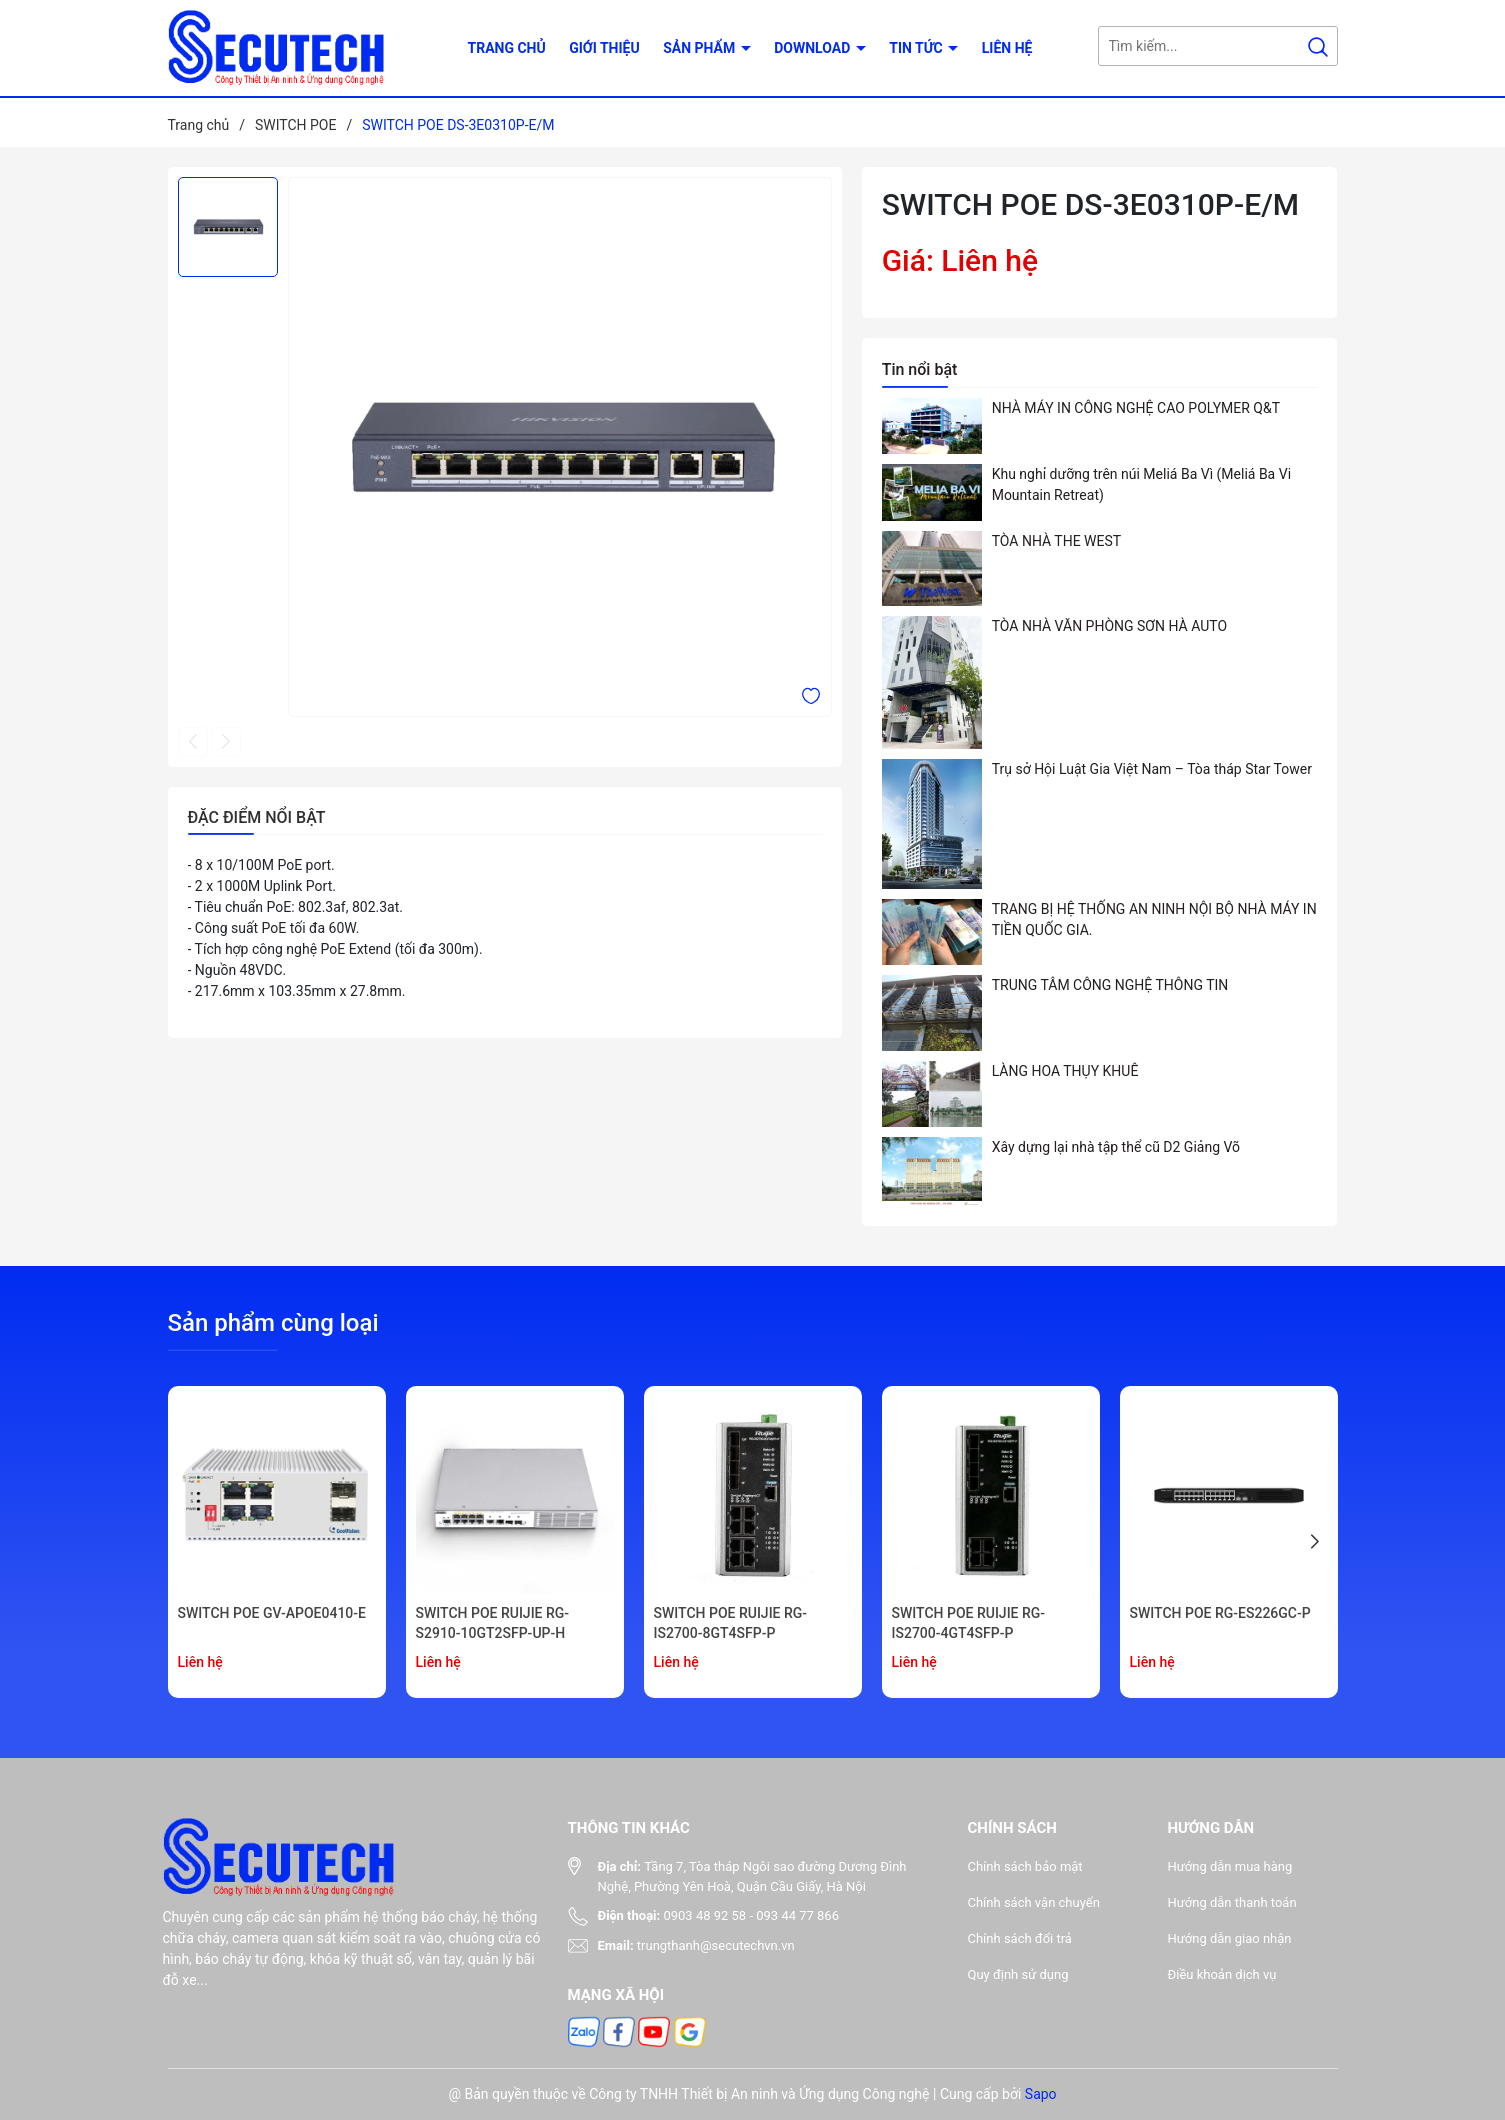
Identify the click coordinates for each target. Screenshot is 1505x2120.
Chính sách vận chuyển (1034, 1902)
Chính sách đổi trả (1020, 1938)
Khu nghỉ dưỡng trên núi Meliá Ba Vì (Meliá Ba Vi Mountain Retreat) (1141, 484)
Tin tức (917, 48)
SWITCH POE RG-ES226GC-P (1220, 1613)
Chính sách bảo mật (1025, 1866)
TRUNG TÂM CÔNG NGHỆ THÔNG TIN (1110, 985)
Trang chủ (507, 48)
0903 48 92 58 (704, 1915)
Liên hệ (1007, 48)
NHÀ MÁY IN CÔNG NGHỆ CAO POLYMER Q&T (1136, 408)
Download (814, 48)
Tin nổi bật (920, 369)
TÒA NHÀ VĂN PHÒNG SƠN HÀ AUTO (1109, 626)
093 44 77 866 (797, 1915)
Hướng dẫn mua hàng (1230, 1866)
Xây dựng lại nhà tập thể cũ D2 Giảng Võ (1116, 1147)
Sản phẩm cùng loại (273, 1323)
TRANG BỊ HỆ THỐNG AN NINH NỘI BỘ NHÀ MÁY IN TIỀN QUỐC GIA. (1154, 919)
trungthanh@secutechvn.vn (716, 1945)
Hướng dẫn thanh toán (1232, 1902)
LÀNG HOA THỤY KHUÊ (1065, 1071)
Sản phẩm (701, 48)
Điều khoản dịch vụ (1222, 1974)
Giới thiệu (604, 48)
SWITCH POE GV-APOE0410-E (272, 1613)
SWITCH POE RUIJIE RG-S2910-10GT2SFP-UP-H (493, 1623)
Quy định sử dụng (1018, 1974)
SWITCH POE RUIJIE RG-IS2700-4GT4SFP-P (969, 1623)
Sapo (1041, 2094)
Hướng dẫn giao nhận (1230, 1938)
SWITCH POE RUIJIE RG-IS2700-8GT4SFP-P (731, 1623)
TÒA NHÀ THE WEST (1057, 541)
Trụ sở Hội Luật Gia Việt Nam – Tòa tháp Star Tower (1152, 769)
